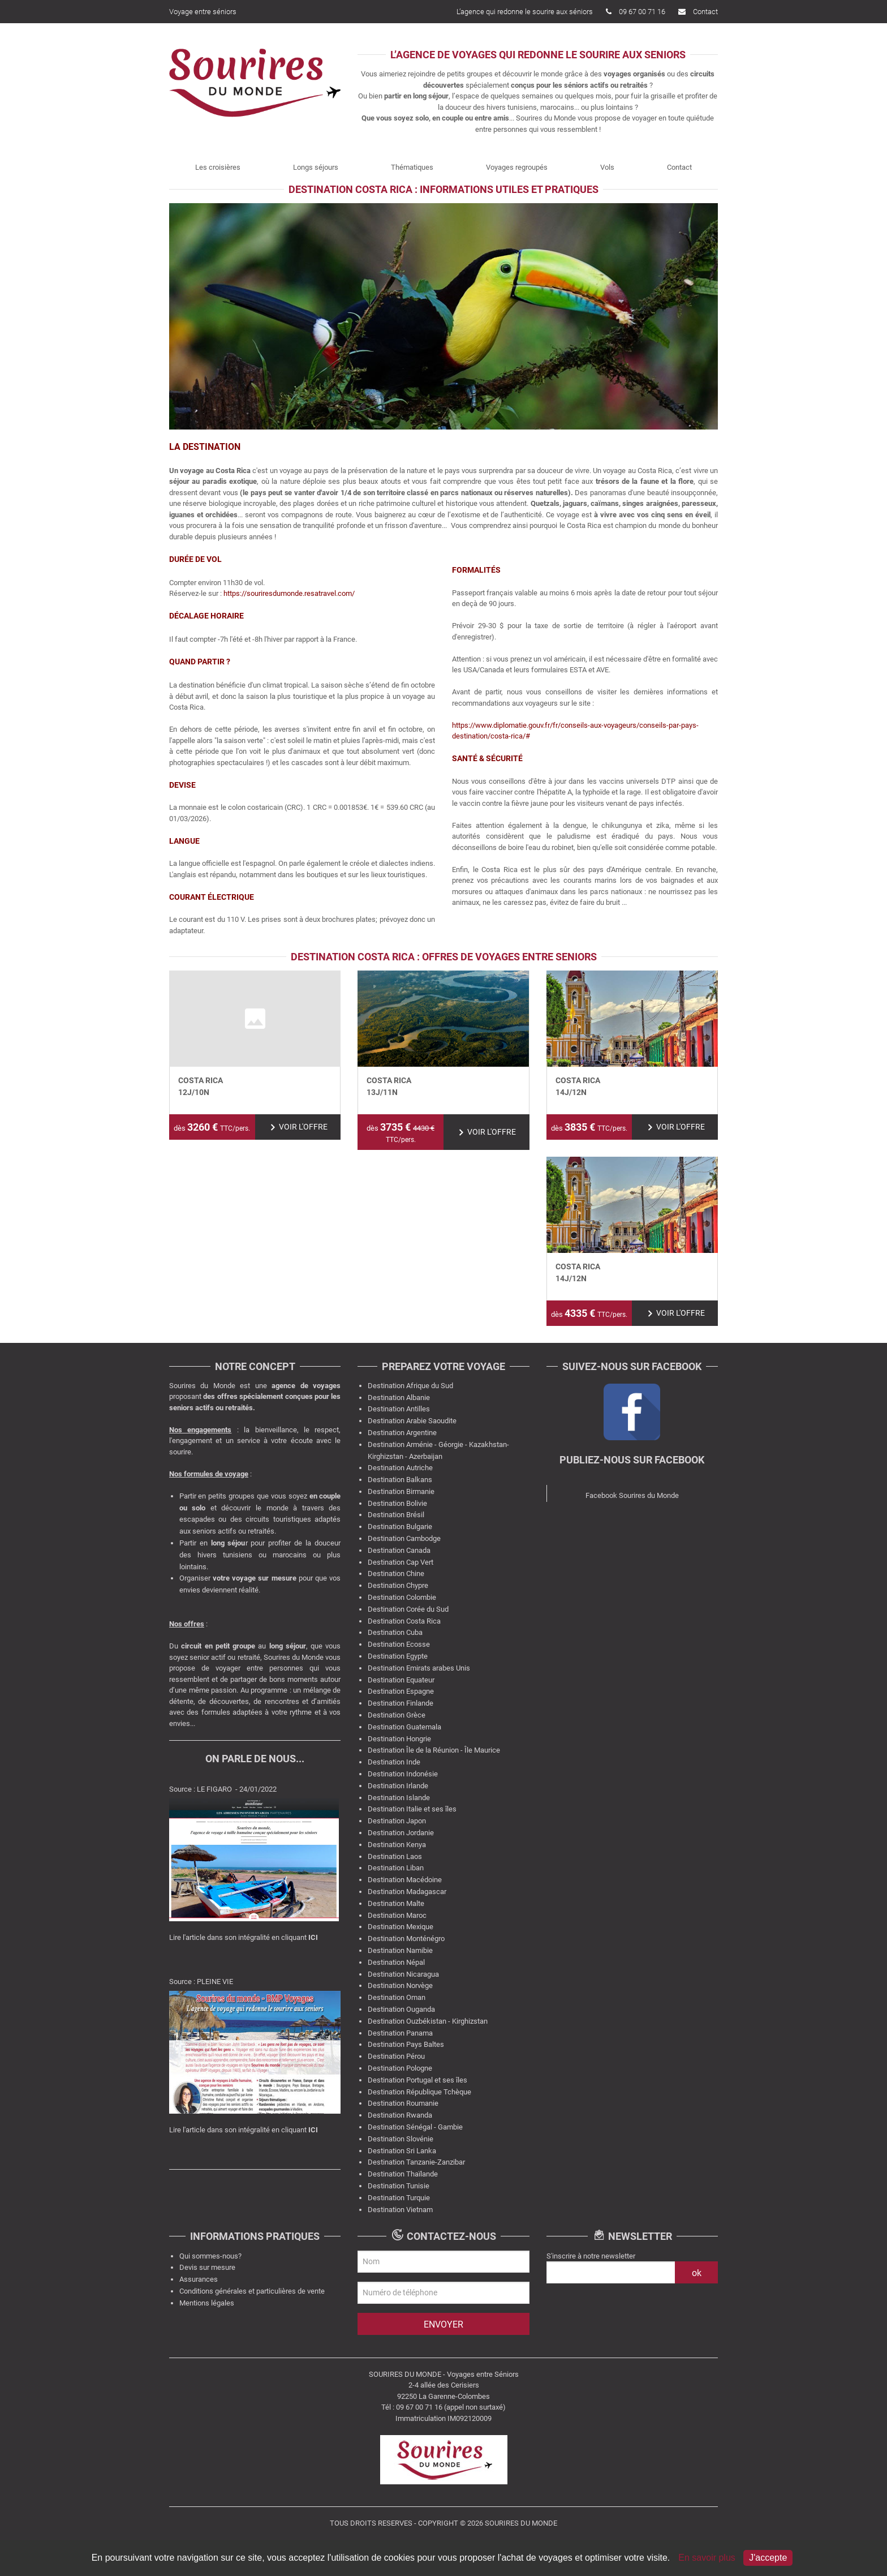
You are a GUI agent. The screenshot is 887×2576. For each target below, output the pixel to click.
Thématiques (412, 167)
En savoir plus (708, 2557)
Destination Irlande (398, 1785)
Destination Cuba (395, 1632)
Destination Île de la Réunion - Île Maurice (434, 1750)
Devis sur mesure (207, 2267)
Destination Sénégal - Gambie (415, 2127)
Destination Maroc (397, 1915)
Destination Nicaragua (403, 1974)
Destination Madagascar (407, 1891)
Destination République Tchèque (419, 2092)
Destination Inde (394, 1762)
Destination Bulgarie (400, 1526)
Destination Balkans (400, 1479)
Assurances (198, 2279)
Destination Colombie (402, 1597)
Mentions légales (206, 2303)
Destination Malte (396, 1903)
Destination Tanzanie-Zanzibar (416, 2162)
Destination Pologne (400, 2068)
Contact (698, 11)
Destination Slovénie (400, 2139)
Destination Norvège (400, 1985)
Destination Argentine (402, 1432)
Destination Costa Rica (404, 1621)
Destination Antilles (399, 1409)
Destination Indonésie (403, 1774)
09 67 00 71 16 (635, 11)
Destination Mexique (400, 1926)
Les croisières (217, 167)
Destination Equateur (401, 1680)
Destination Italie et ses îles (412, 1809)
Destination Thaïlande (403, 2174)
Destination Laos (395, 1856)
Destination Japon (397, 1821)
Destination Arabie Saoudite (412, 1420)
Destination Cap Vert (400, 1562)
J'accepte (768, 2557)
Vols (607, 167)
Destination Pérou (396, 2056)
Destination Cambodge (404, 1538)
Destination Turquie (399, 2197)
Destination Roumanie (403, 2103)
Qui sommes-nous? (210, 2256)
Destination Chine (396, 1573)
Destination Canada (399, 1550)
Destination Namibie (400, 1950)
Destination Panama (400, 2033)
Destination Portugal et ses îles (417, 2080)
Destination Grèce (396, 1715)
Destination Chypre (398, 1585)
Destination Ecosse (399, 1644)
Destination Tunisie (398, 2186)
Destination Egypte (398, 1656)
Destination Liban (396, 1868)
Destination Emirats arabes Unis (419, 1668)
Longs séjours (315, 167)
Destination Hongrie (399, 1738)
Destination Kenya (397, 1844)
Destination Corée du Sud (408, 1609)
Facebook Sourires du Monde (632, 1495)
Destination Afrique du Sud (410, 1385)
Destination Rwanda (400, 2115)
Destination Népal (396, 1962)
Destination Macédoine (405, 1879)
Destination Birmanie (401, 1491)
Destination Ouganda (401, 2009)
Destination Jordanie (401, 1832)
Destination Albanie (399, 1397)
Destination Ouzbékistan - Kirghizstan (428, 2021)
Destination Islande (399, 1797)
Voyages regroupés (517, 167)
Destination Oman (396, 1997)
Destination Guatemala (404, 1727)
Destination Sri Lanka (402, 2150)
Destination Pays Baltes (406, 2044)
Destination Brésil (396, 1514)
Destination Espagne (401, 1691)
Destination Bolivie (397, 1503)
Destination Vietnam (400, 2209)
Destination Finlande (400, 1703)
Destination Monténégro (406, 1938)
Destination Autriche (400, 1467)
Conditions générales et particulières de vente (252, 2291)
